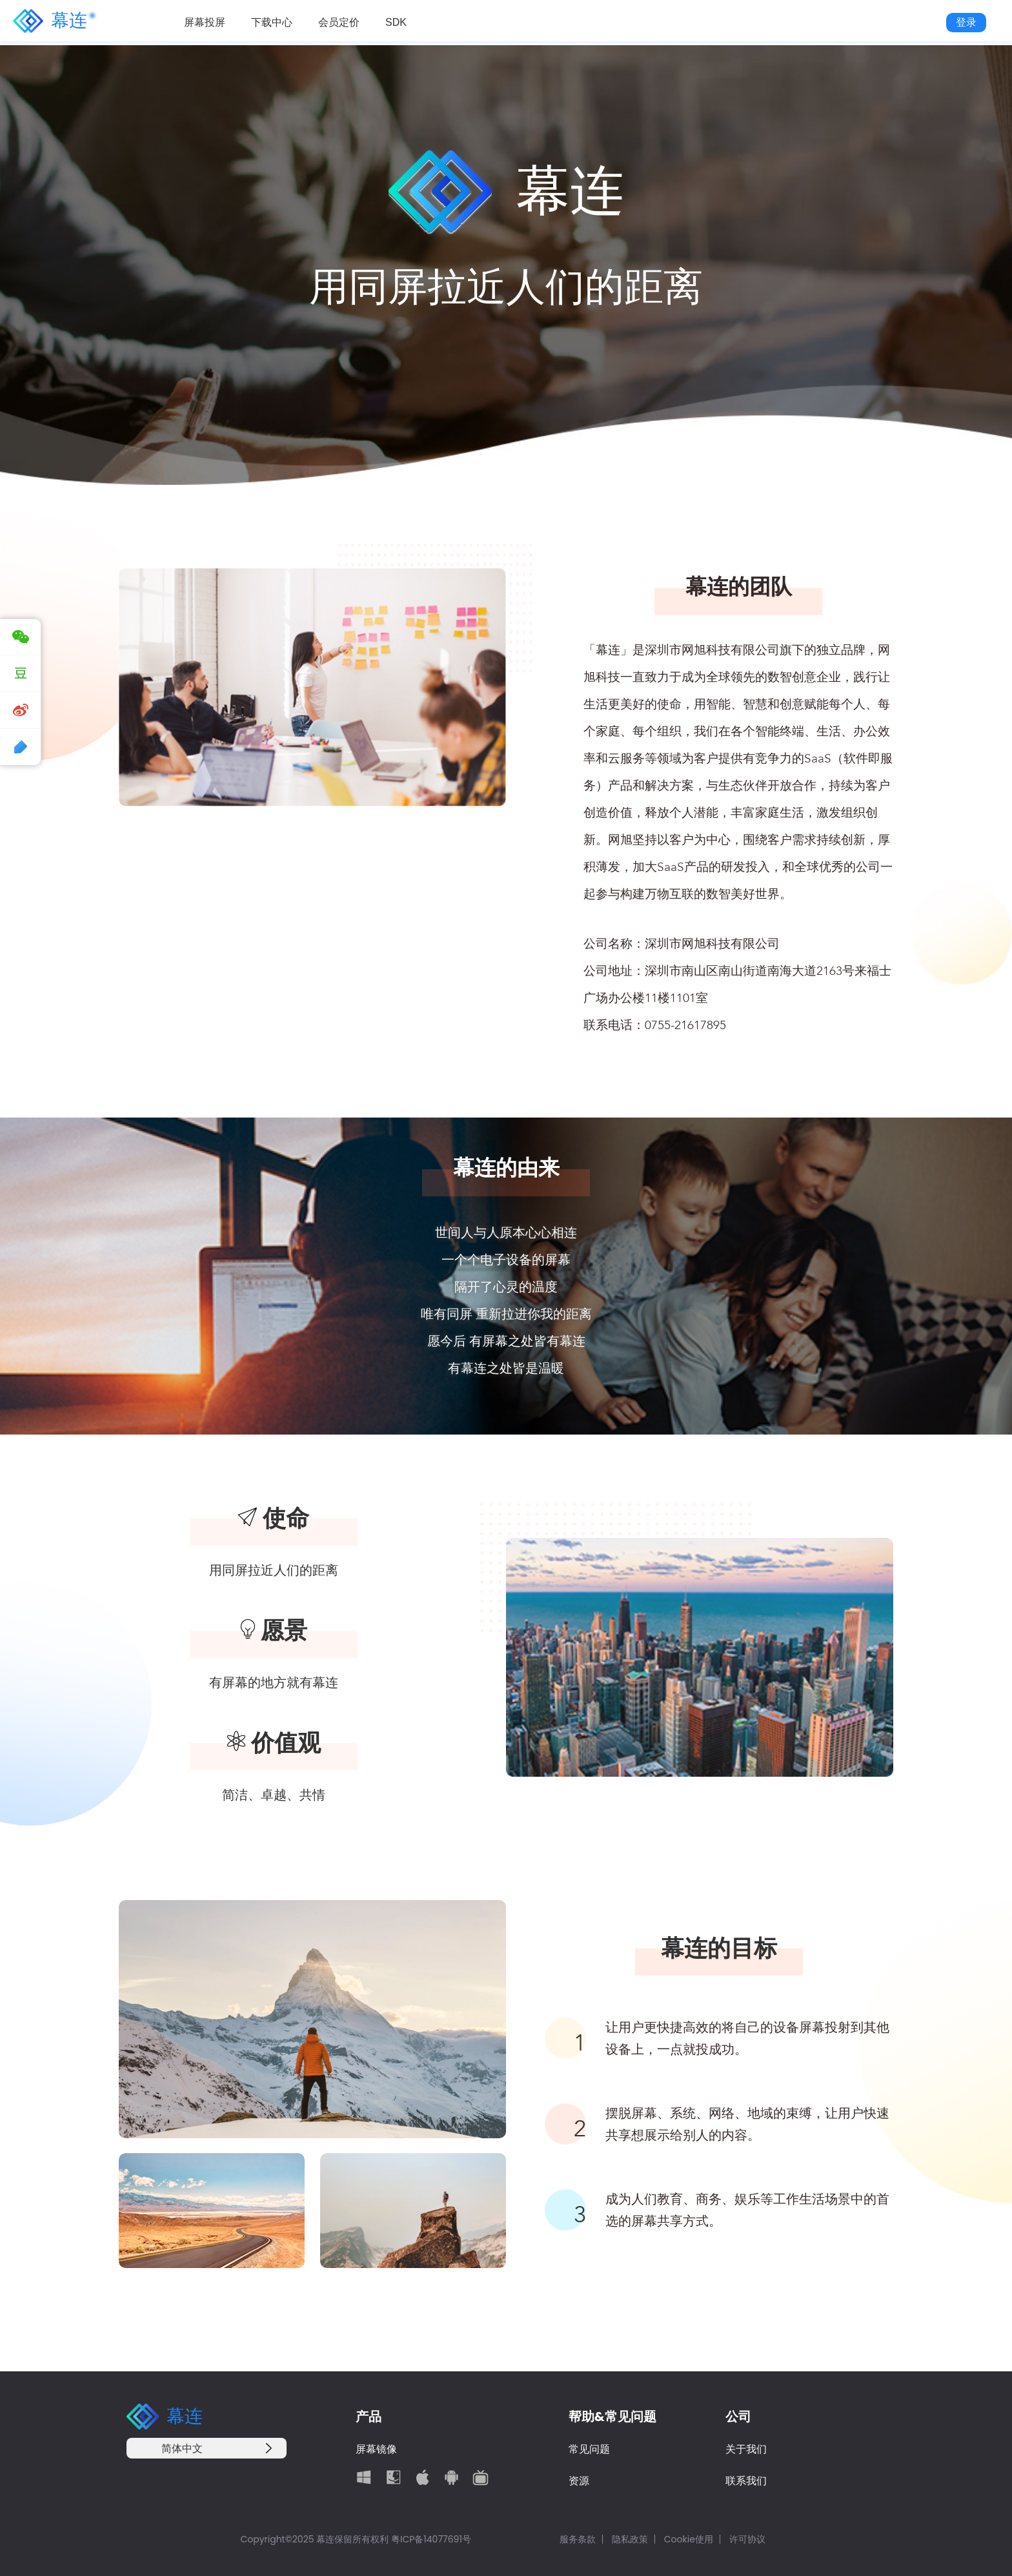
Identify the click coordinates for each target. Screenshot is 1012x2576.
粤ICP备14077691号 (431, 2539)
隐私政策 (630, 2539)
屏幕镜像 (376, 2449)
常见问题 (589, 2449)
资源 (579, 2480)
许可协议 (747, 2539)
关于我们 (746, 2449)
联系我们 (746, 2480)
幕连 (50, 23)
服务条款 (578, 2539)
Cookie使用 (688, 2539)
